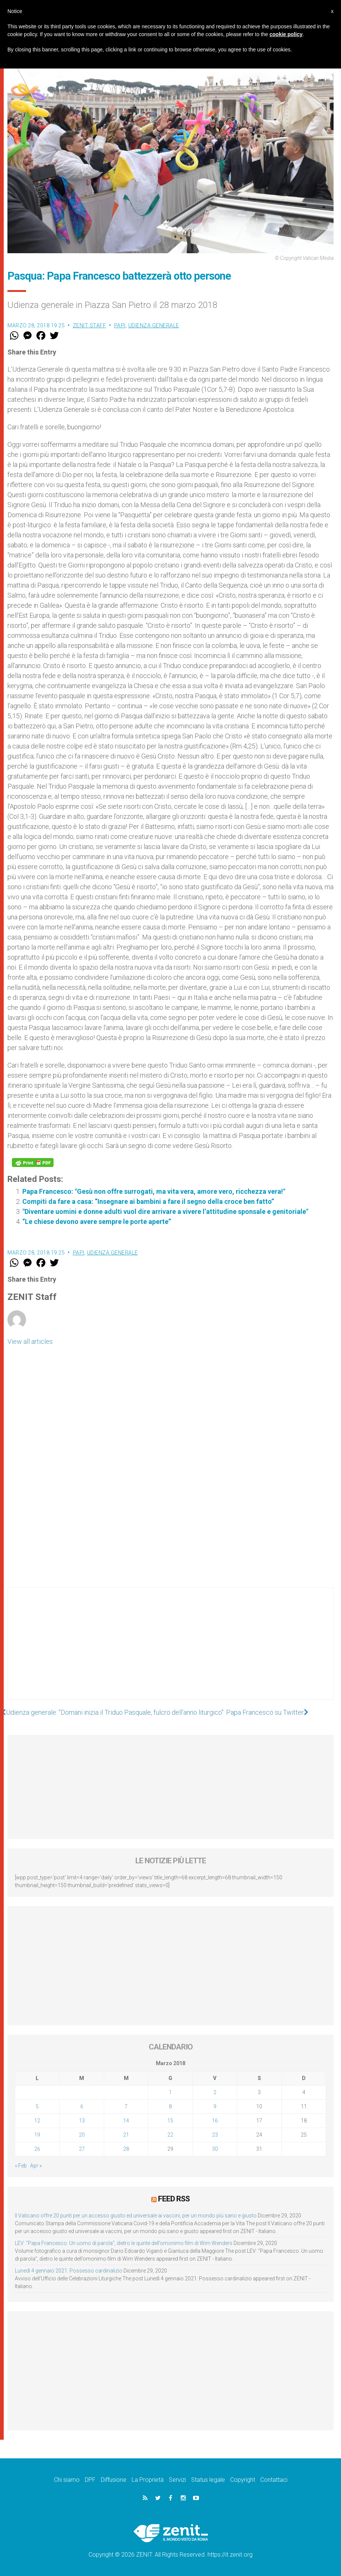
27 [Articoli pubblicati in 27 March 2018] (82, 2149)
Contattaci (273, 2479)
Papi (120, 325)
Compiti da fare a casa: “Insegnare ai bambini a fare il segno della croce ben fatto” (148, 1201)
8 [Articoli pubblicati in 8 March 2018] (170, 2106)
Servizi (177, 2479)
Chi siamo (67, 2479)
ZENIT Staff (89, 325)
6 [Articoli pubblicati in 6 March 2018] (81, 2106)
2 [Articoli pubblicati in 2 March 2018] (214, 2092)
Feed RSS (174, 2198)
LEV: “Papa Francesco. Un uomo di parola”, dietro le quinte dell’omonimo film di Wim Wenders (123, 2243)
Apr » (36, 2166)
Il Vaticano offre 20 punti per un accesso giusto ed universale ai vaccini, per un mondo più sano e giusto (136, 2215)
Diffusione (113, 2479)
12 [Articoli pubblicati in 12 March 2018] (37, 2121)
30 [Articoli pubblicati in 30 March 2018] (215, 2149)
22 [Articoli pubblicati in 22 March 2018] (170, 2135)
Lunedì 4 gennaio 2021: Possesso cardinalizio (68, 2270)
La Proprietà (148, 2479)
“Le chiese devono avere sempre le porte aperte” (96, 1221)
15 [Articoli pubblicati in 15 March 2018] (170, 2121)
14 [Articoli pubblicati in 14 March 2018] (126, 2121)
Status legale (208, 2479)
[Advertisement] (170, 1651)
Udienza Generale (153, 325)
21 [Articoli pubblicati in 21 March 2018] (126, 2135)
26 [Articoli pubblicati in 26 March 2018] (37, 2149)
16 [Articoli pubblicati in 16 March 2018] (215, 2121)
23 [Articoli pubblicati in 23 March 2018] (215, 2135)
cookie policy (286, 34)
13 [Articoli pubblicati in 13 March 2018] (82, 2121)
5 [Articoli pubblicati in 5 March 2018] (37, 2106)
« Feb (21, 2166)
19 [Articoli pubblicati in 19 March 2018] (37, 2135)
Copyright (242, 2479)
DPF (90, 2479)
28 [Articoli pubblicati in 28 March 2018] (126, 2149)
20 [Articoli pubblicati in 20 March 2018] (82, 2135)
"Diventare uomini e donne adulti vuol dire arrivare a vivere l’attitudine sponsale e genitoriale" (165, 1211)
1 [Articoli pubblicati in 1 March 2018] (170, 2092)
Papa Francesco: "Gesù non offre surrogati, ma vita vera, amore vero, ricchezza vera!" (153, 1191)
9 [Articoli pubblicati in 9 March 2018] (214, 2106)
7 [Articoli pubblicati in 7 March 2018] (126, 2106)
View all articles (30, 1341)
